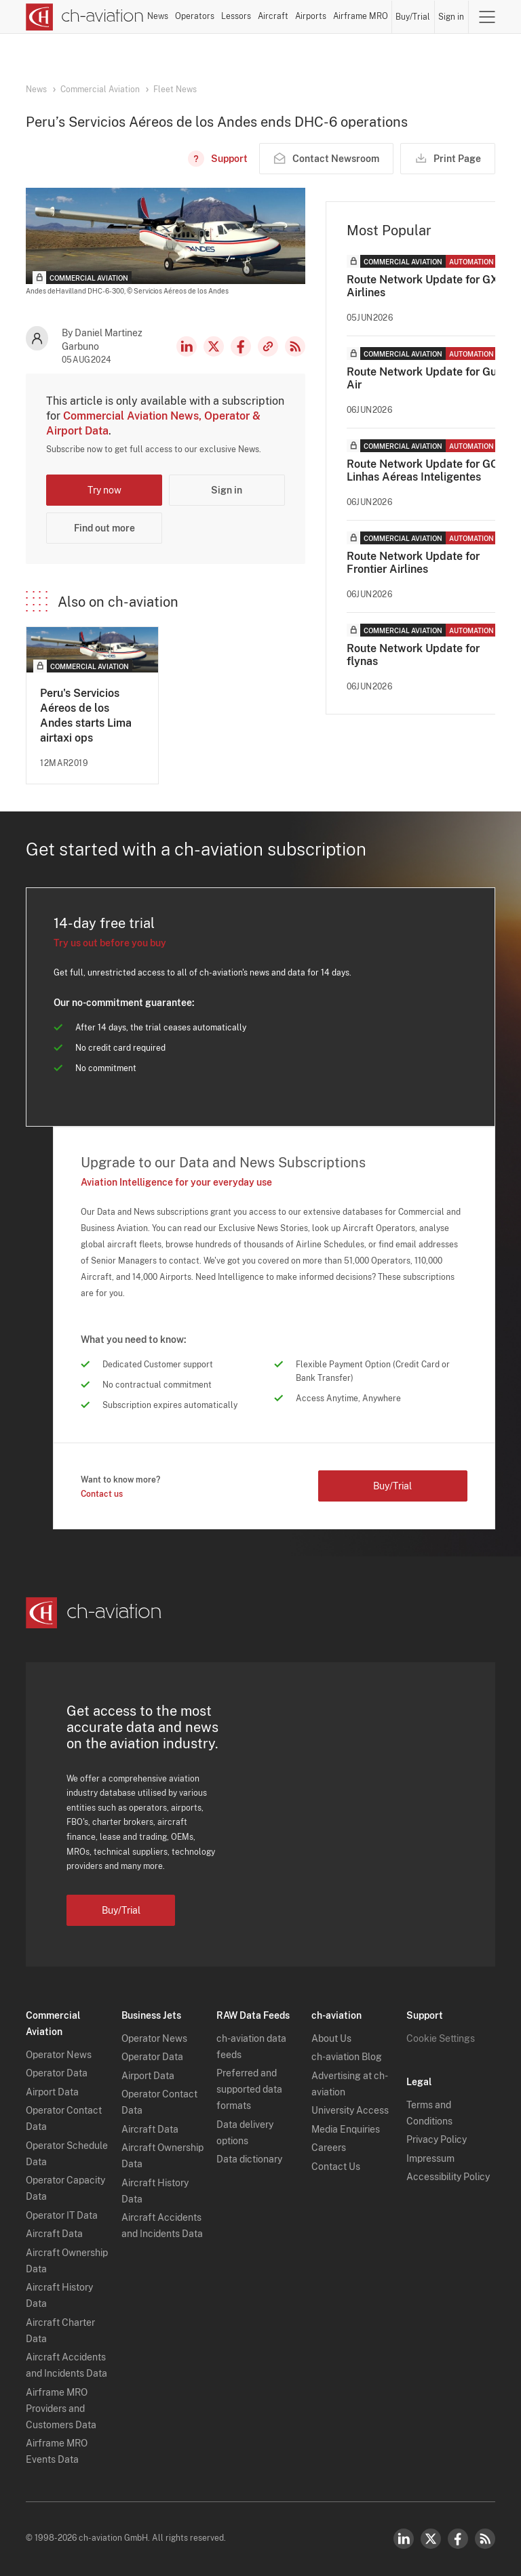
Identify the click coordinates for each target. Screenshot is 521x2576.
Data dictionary (249, 2159)
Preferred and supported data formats (249, 2089)
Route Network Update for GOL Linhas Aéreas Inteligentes (426, 470)
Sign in (451, 17)
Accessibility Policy (448, 2176)
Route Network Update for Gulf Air (425, 378)
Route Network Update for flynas (413, 655)
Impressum (430, 2158)
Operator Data (57, 2073)
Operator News (59, 2054)
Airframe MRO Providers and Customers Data (61, 2408)
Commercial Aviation (100, 89)
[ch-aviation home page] (85, 17)
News (157, 16)
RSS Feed (295, 346)
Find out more (104, 528)
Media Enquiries (345, 2129)
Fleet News (175, 89)
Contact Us (335, 2166)
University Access (350, 2110)
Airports (310, 16)
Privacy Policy (436, 2139)
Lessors (236, 16)
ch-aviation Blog (346, 2056)
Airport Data (52, 2092)
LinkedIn (186, 346)
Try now (104, 490)
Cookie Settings (440, 2038)
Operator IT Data (62, 2215)
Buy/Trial (412, 17)
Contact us (102, 1494)
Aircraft (273, 16)
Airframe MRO (360, 16)
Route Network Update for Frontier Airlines (413, 563)
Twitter (431, 2539)
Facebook (241, 346)
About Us (331, 2038)
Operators (194, 16)
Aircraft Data (54, 2233)
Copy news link (268, 346)
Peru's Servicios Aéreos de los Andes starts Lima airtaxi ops (86, 715)
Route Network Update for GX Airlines (422, 286)
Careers (328, 2147)
